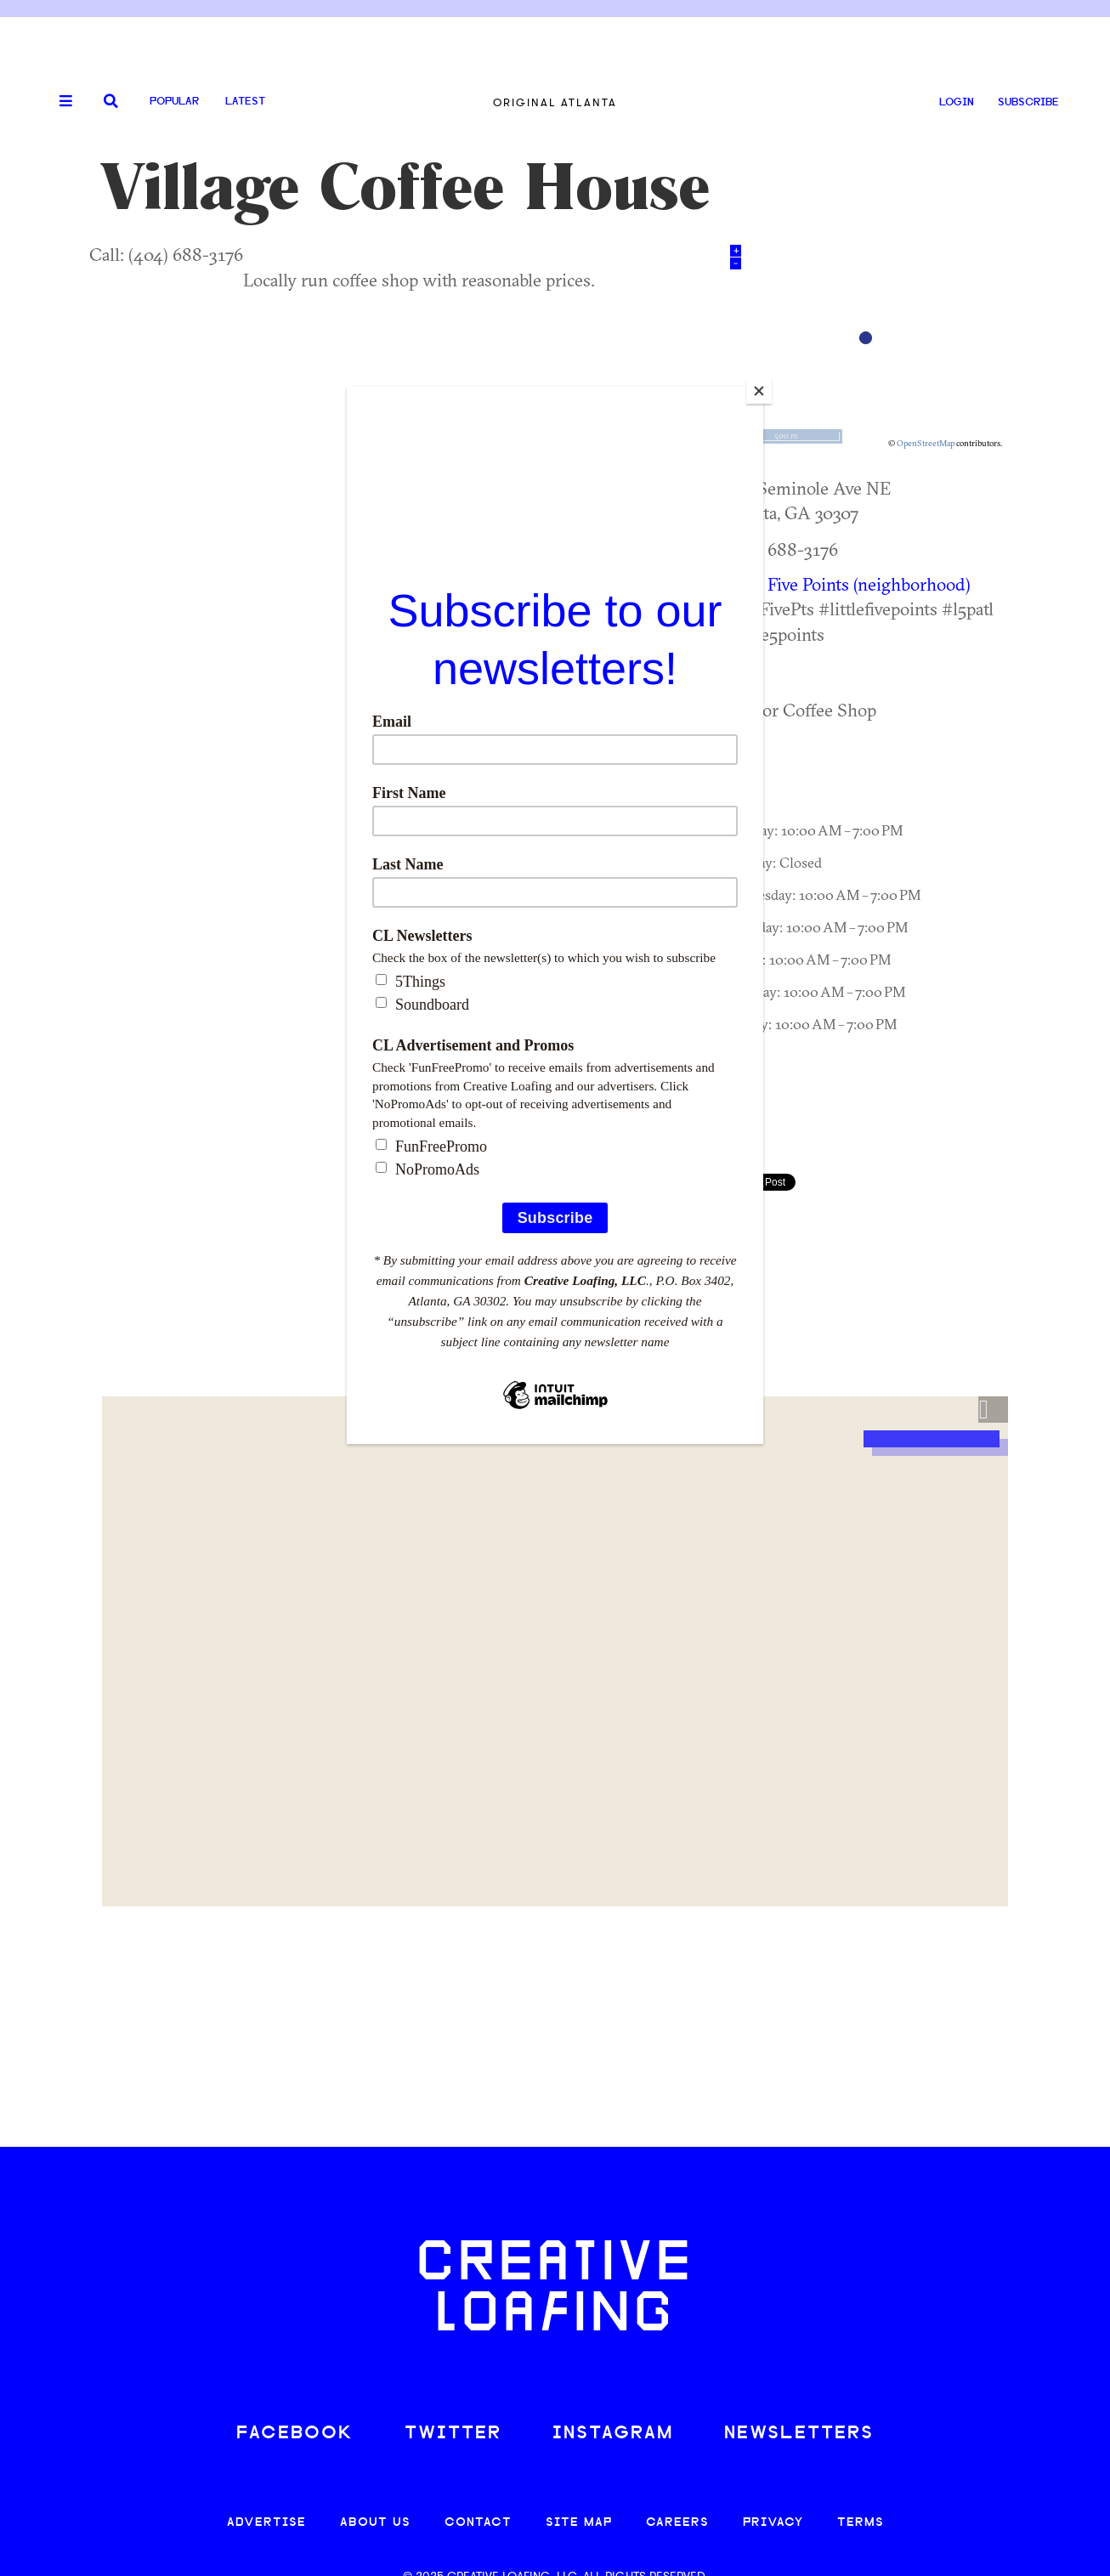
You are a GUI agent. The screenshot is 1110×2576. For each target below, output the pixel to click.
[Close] (759, 391)
